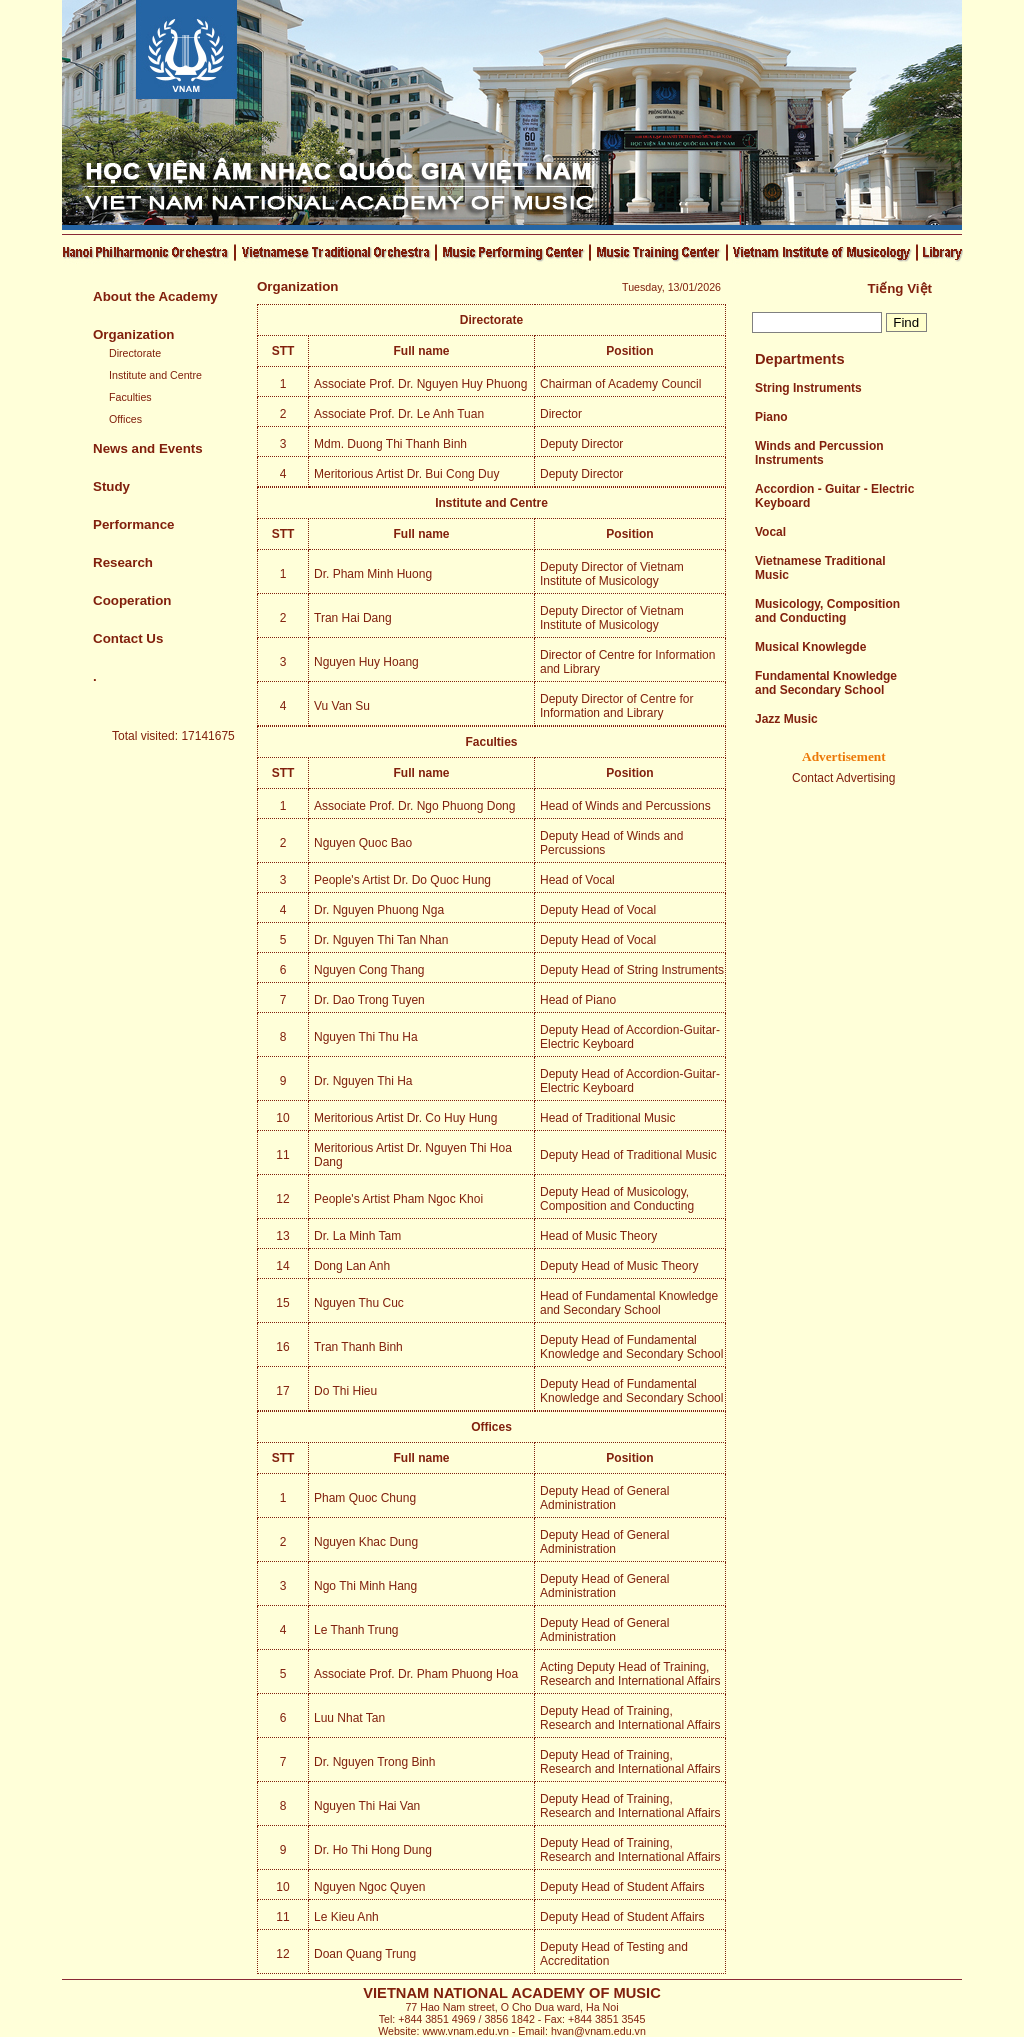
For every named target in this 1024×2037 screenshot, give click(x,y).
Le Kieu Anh (346, 1917)
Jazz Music (786, 719)
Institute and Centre (155, 375)
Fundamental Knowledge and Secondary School (826, 683)
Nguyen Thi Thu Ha (366, 1037)
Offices (125, 419)
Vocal (770, 532)
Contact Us (128, 638)
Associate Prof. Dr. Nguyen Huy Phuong (420, 384)
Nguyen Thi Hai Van (367, 1806)
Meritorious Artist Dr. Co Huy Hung (405, 1118)
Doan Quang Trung (365, 1954)
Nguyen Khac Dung (366, 1542)
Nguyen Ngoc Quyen (369, 1887)
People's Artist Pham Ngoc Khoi (398, 1199)
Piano (771, 417)
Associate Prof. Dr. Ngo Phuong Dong (414, 806)
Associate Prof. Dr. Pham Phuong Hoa (416, 1674)
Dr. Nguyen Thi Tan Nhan (381, 940)
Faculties (130, 397)
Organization (133, 334)
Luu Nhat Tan (349, 1718)
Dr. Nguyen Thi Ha (363, 1081)
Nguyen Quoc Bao (363, 843)
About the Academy (155, 296)
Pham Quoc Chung (365, 1498)
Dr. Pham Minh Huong (373, 574)
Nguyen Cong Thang (369, 970)
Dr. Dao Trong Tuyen (369, 1000)
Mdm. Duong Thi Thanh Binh (390, 444)
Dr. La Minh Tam (357, 1236)
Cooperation (132, 600)
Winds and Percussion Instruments (819, 453)
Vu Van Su (342, 706)
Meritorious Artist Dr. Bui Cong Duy (406, 474)
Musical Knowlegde (810, 647)
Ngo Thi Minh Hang (365, 1586)
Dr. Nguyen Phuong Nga (379, 910)
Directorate (135, 353)
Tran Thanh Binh (358, 1347)
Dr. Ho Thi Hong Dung (373, 1850)
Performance (134, 524)
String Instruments (808, 388)
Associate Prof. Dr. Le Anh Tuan (399, 414)
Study (111, 486)
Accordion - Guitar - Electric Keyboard (834, 496)
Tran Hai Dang (353, 618)
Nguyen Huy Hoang (366, 662)
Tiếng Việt (900, 288)
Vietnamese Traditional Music (820, 568)
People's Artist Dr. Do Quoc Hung (402, 880)
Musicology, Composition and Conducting (827, 611)
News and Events (148, 448)
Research (123, 562)
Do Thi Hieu (345, 1391)
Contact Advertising (843, 778)
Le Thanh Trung (356, 1630)
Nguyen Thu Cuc (359, 1303)
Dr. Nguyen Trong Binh (374, 1762)
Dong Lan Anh (352, 1266)
